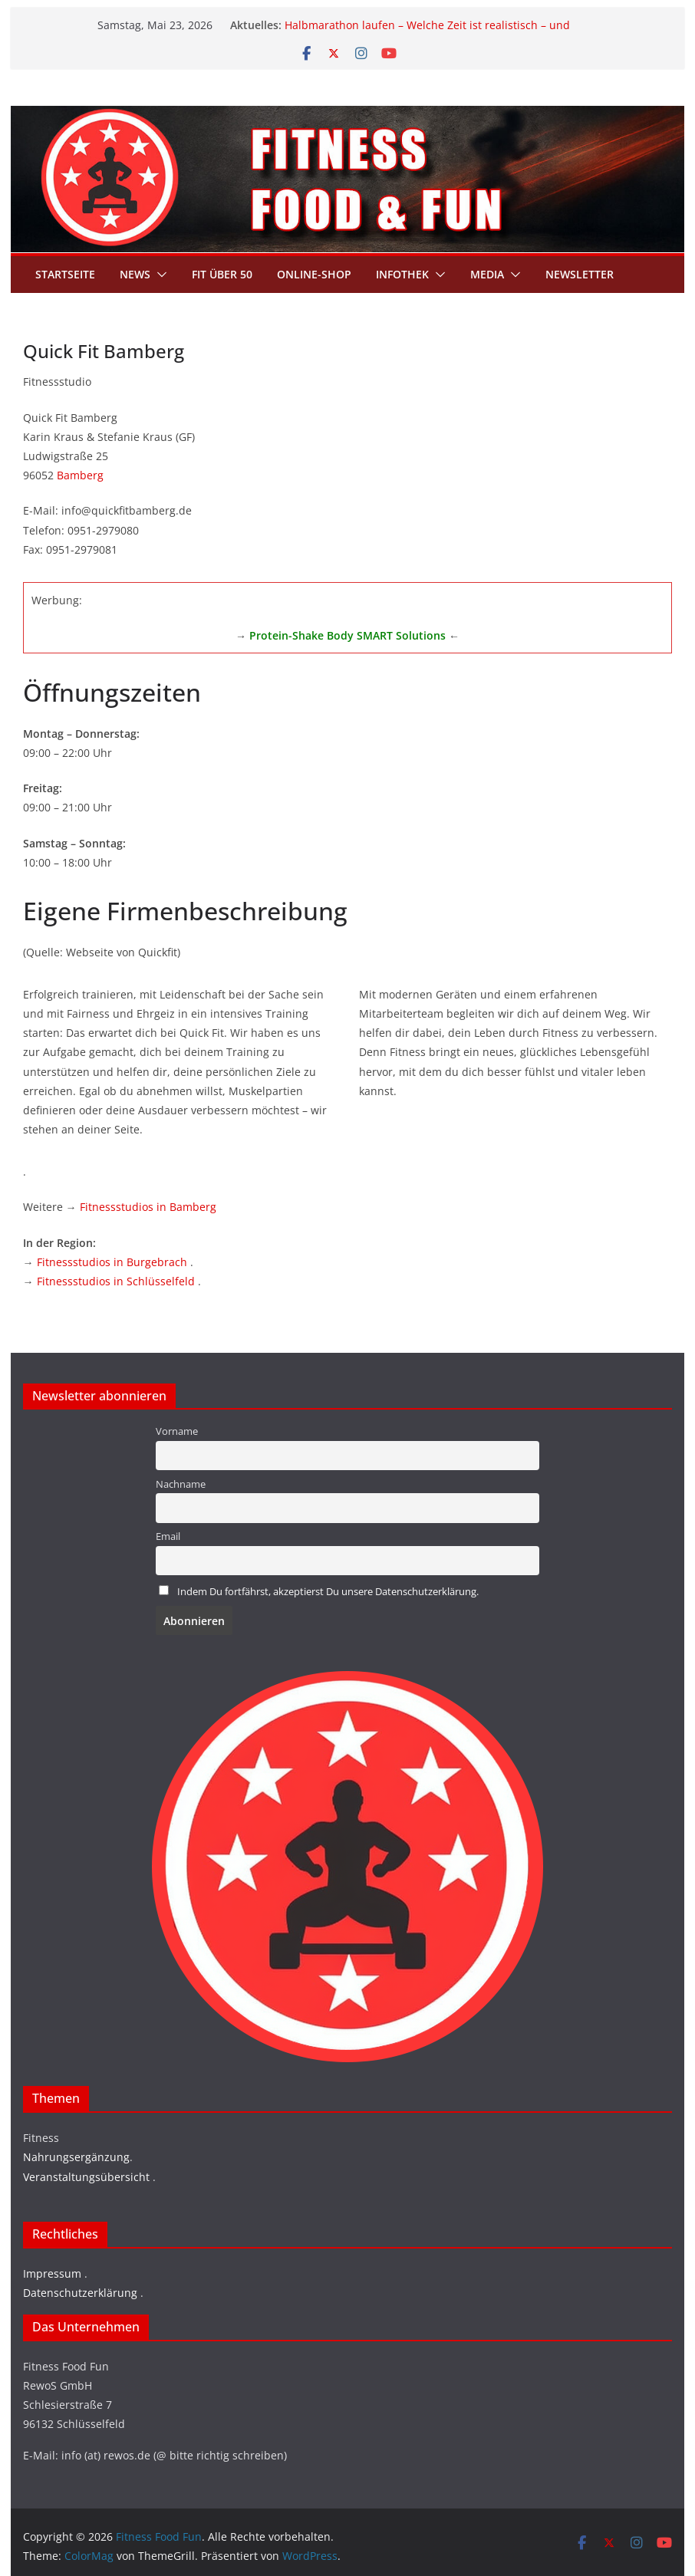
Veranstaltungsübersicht (86, 2177)
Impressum (52, 2273)
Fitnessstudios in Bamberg (148, 1206)
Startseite (65, 274)
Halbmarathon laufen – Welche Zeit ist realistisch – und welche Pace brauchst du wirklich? (427, 33)
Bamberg (80, 475)
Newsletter (579, 274)
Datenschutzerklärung (80, 2292)
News (135, 274)
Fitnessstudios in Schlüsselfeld (116, 1281)
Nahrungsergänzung (76, 2157)
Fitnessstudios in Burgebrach (112, 1262)
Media (487, 274)
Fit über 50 (222, 274)
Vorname (177, 1431)
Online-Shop (314, 274)
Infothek (402, 274)
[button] (158, 274)
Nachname (181, 1484)
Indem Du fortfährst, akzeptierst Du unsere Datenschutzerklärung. (328, 1591)
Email (168, 1536)
